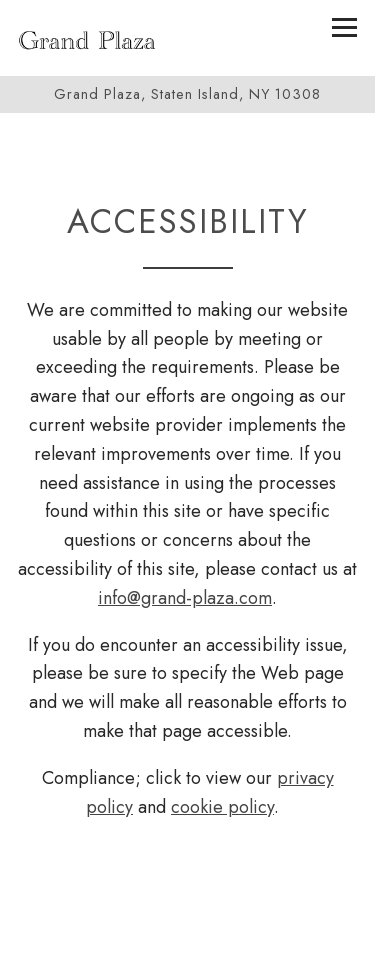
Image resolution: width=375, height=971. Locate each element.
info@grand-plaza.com (185, 598)
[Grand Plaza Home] (87, 38)
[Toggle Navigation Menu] (344, 27)
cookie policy (222, 807)
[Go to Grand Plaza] (187, 94)
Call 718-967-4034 (187, 945)
